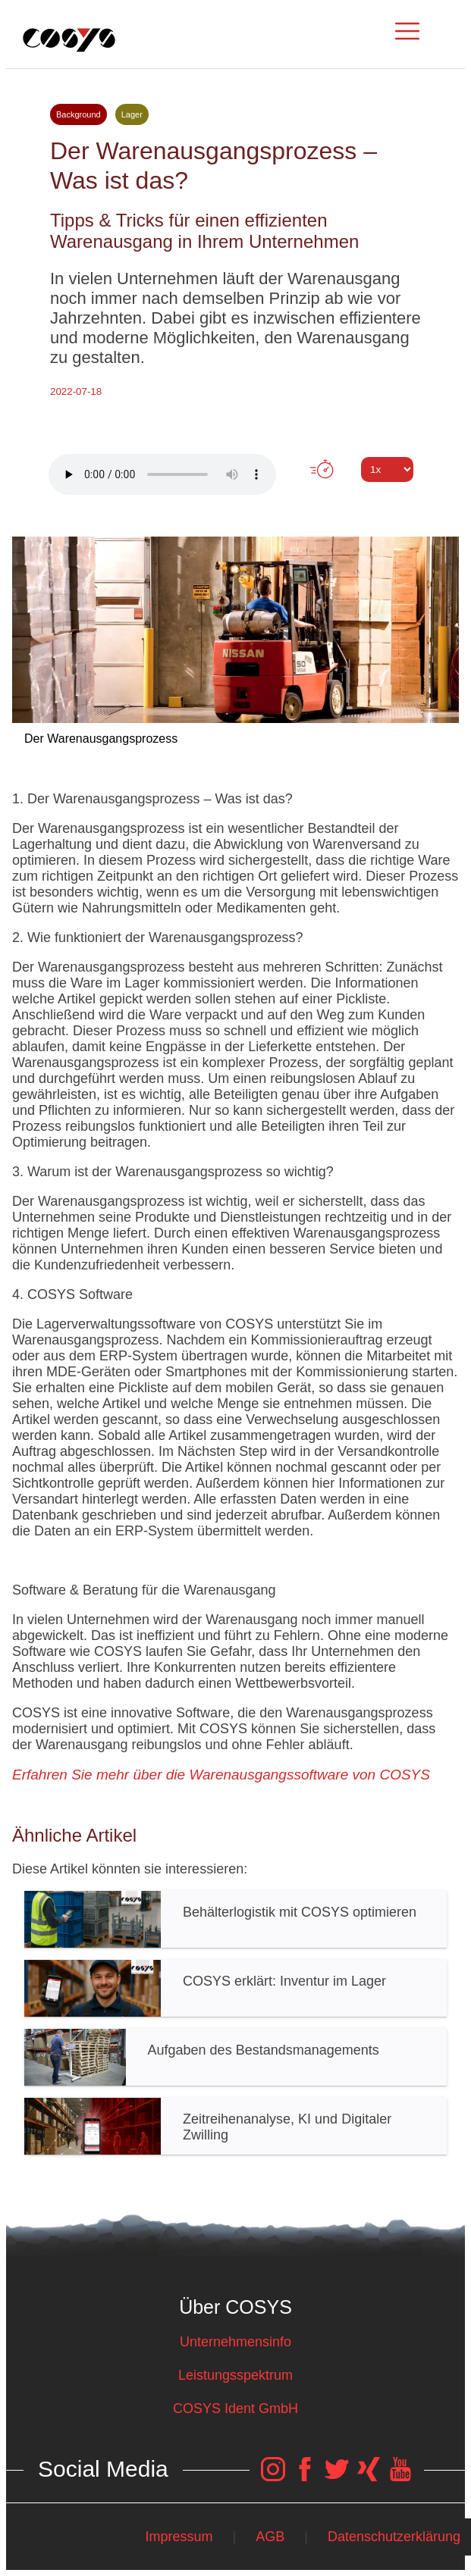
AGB (270, 2536)
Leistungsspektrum (235, 2375)
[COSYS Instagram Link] (273, 2476)
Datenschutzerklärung (394, 2536)
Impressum (178, 2536)
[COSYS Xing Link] (368, 2476)
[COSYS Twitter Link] (337, 2476)
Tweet (235, 497)
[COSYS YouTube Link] (400, 2476)
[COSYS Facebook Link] (305, 2476)
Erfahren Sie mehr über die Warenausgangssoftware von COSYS (221, 1775)
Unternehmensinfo (235, 2341)
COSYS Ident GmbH (235, 2408)
